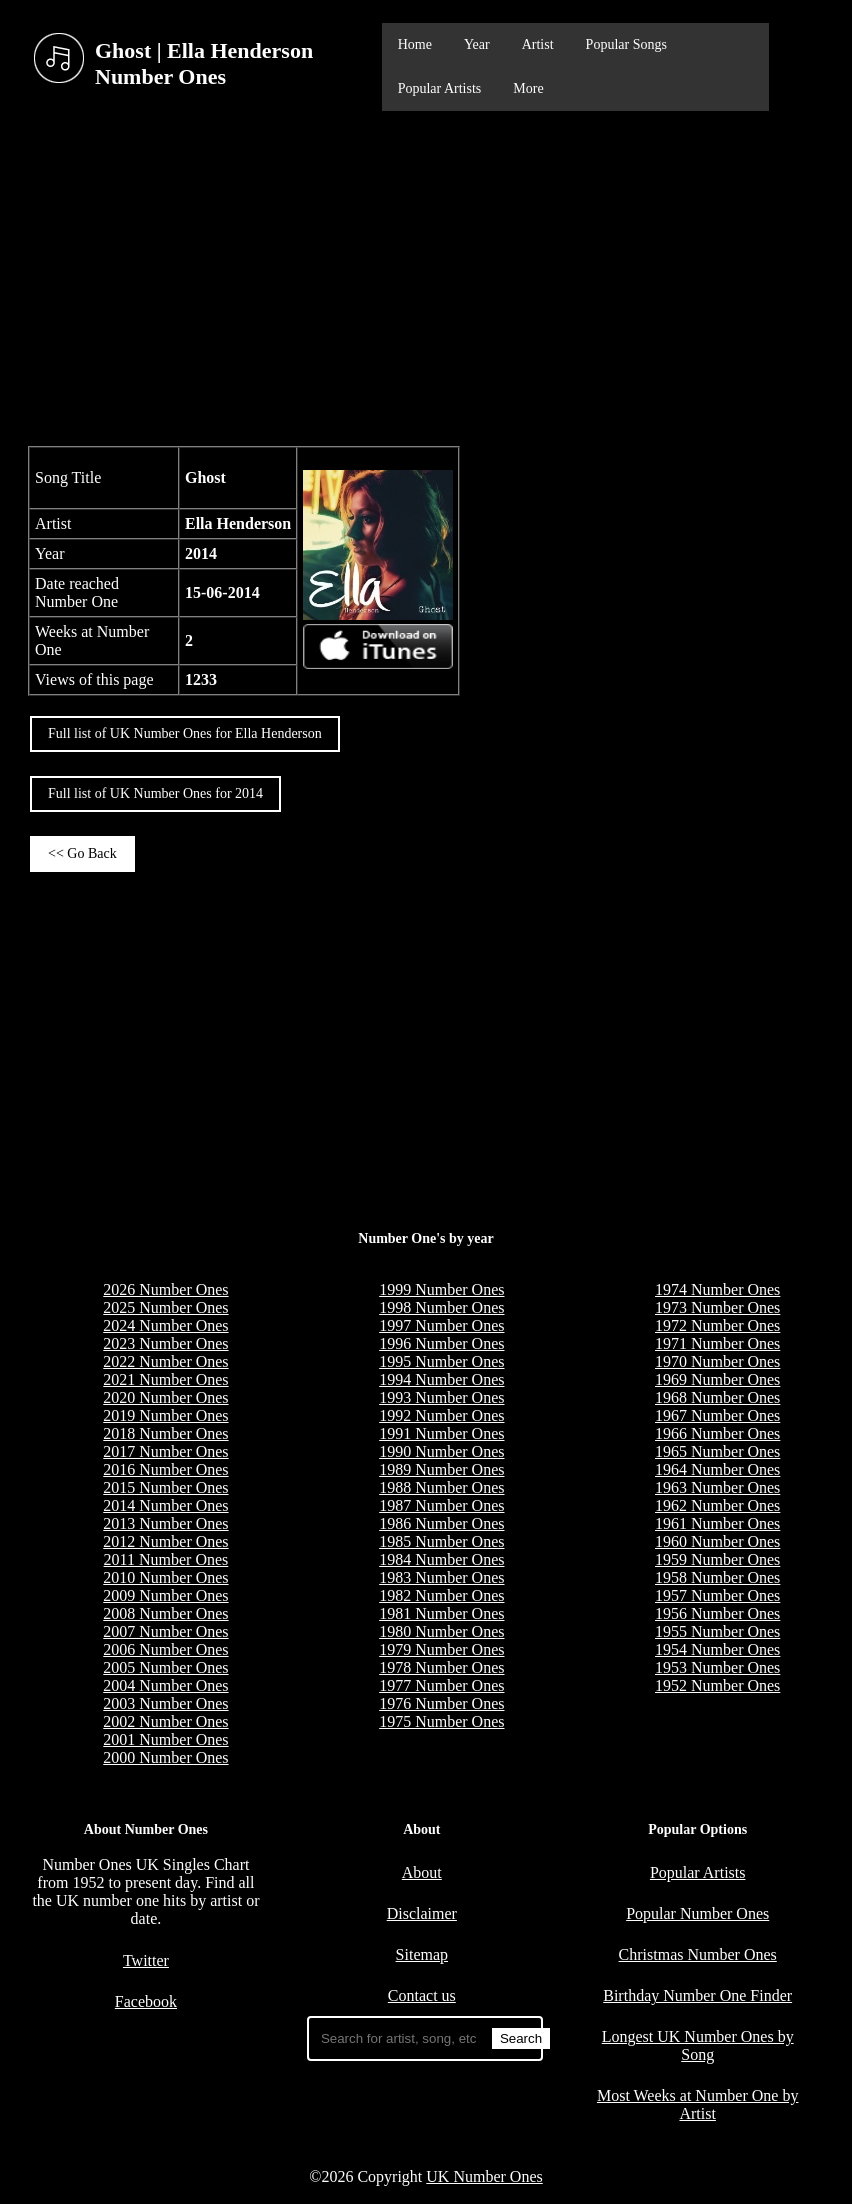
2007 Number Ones (165, 1631)
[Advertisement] (426, 276)
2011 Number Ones (166, 1559)
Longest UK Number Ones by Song (698, 2045)
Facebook (146, 2001)
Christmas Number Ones (698, 1954)
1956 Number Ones (717, 1613)
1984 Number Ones (441, 1559)
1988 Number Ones (441, 1487)
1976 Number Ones (441, 1703)
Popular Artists (440, 88)
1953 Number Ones (717, 1667)
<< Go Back (82, 853)
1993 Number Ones (441, 1397)
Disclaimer (422, 1913)
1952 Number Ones (717, 1685)
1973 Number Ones (717, 1307)
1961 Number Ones (717, 1523)
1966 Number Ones (717, 1433)
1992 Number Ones (441, 1415)
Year (477, 44)
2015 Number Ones (165, 1487)
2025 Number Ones (165, 1307)
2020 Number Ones (165, 1397)
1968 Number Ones (717, 1397)
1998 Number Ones (441, 1307)
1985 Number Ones (441, 1541)
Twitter (146, 1960)
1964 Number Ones (717, 1469)
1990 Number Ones (441, 1451)
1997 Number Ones (441, 1325)
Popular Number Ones (697, 1913)
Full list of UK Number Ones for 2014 (155, 793)
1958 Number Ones (717, 1577)
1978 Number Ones (441, 1667)
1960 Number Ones (717, 1541)
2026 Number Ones (165, 1289)
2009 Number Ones (165, 1595)
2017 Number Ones (165, 1451)
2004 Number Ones (165, 1685)
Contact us (422, 1995)
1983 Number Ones (441, 1577)
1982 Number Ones (441, 1595)
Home (415, 44)
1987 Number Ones (441, 1505)
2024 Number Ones (165, 1325)
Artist (538, 44)
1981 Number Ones (441, 1613)
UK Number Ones (484, 2176)
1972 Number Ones (717, 1325)
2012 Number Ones (165, 1541)
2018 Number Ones (165, 1433)
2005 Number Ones (165, 1667)
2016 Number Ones (165, 1469)
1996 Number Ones (441, 1343)
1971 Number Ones (717, 1343)
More (528, 88)
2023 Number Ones (165, 1343)
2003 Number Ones (165, 1703)
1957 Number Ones (717, 1595)
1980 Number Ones (441, 1631)
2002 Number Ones (165, 1721)
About (422, 1872)
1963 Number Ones (717, 1487)
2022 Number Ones (165, 1361)
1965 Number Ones (717, 1451)
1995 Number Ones (441, 1361)
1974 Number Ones (717, 1289)
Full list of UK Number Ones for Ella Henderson (185, 733)
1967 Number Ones (717, 1415)
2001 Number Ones (165, 1739)
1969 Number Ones (717, 1379)
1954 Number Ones (717, 1649)
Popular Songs (626, 44)
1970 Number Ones (717, 1361)
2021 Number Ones (165, 1379)
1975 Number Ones (441, 1721)
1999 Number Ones (441, 1289)
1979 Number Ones (441, 1649)
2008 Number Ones (165, 1613)
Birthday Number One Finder (697, 1995)
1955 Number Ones (717, 1631)
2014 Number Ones (165, 1505)
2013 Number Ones (165, 1523)
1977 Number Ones (441, 1685)
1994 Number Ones (441, 1379)
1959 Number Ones (717, 1559)
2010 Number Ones (165, 1577)
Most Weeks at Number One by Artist (698, 2104)
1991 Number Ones (441, 1433)
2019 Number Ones (165, 1415)
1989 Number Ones (441, 1469)
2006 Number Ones (165, 1649)
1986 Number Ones (441, 1523)
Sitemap (422, 1954)
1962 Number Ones (717, 1505)
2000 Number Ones (165, 1757)
